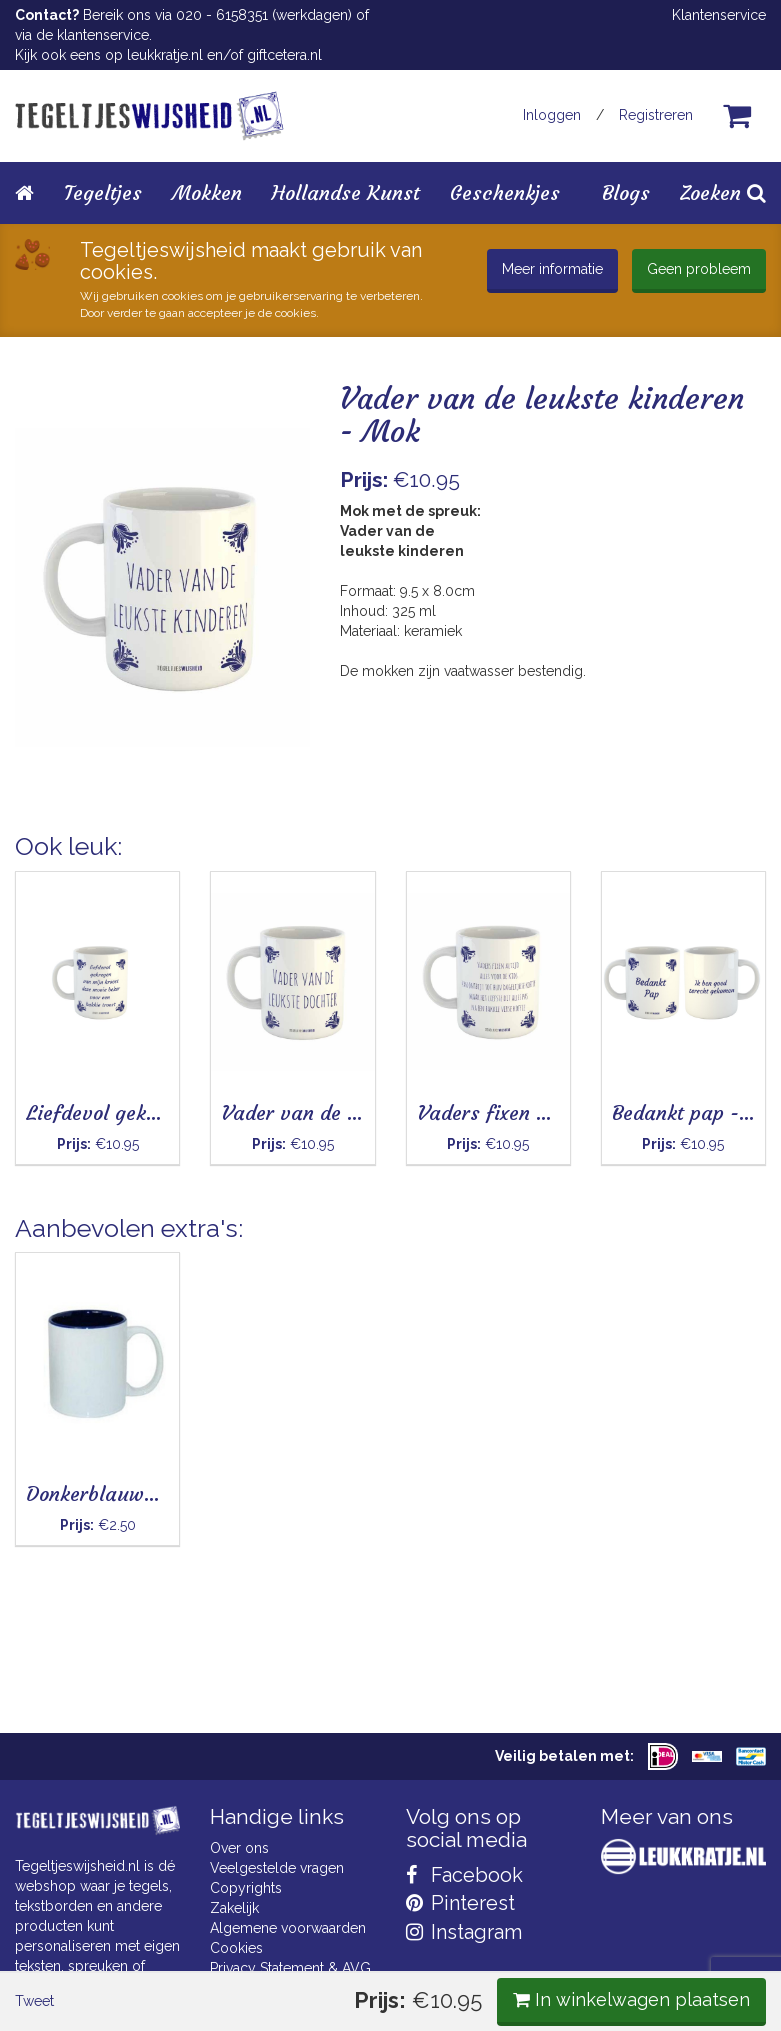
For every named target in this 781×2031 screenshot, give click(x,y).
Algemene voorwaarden (288, 1928)
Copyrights (246, 1888)
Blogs (626, 192)
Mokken (207, 192)
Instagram (464, 1932)
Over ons (239, 1848)
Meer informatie (552, 269)
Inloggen (552, 115)
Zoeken (723, 192)
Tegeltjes (103, 192)
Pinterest (460, 1903)
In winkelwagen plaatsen (616, 863)
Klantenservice (719, 15)
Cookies (236, 1948)
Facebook (464, 1875)
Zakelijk (234, 1908)
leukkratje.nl (165, 55)
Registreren (656, 115)
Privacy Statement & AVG (290, 1968)
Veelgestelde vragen (277, 1868)
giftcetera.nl (284, 55)
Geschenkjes (505, 192)
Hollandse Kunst (346, 192)
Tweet (49, 866)
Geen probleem (699, 269)
